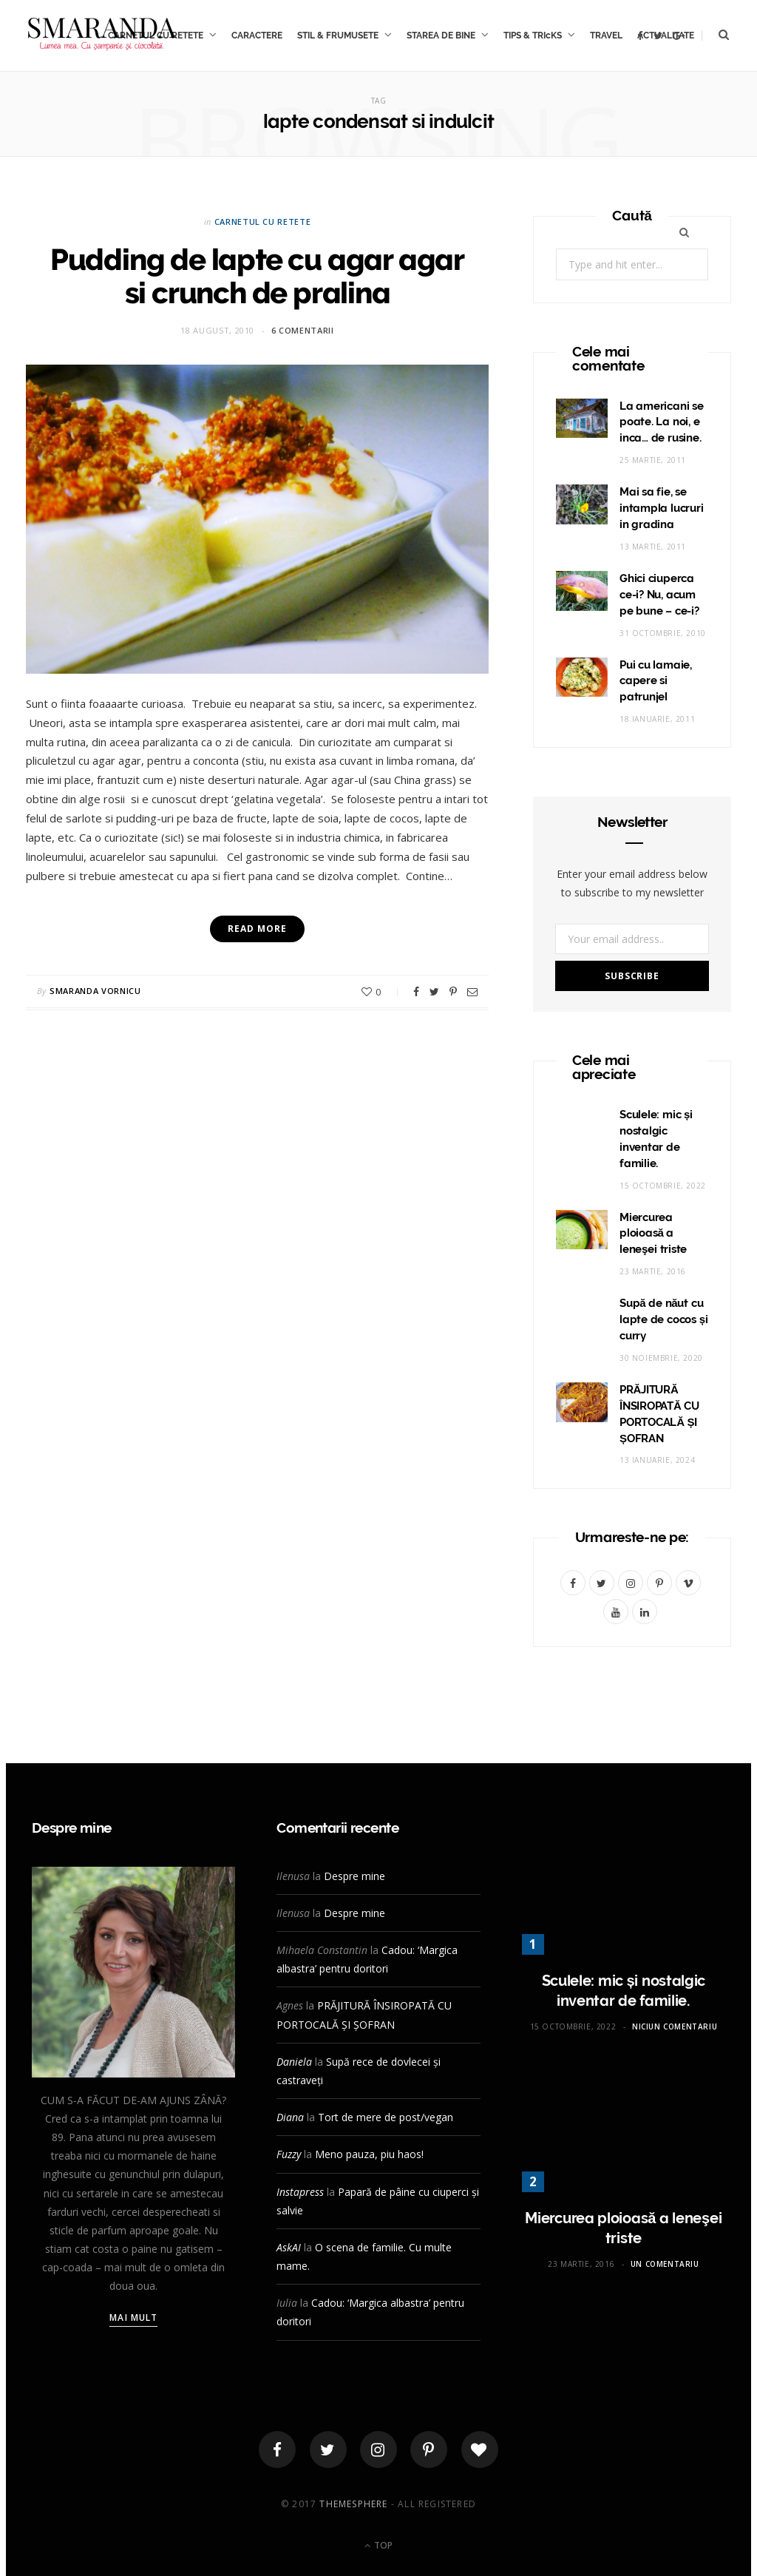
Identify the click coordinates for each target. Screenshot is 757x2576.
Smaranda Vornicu (95, 990)
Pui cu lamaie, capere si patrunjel (655, 681)
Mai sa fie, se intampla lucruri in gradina (661, 508)
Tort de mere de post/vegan (385, 2117)
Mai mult (133, 2317)
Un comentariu (665, 2264)
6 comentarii (302, 330)
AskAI (288, 2247)
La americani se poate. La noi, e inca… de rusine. (661, 422)
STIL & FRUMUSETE (337, 35)
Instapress (300, 2192)
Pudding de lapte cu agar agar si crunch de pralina (257, 276)
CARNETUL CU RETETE (262, 221)
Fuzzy (288, 2154)
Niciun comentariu (674, 2026)
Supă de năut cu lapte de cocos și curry (663, 1319)
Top (378, 2545)
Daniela (294, 2062)
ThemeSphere (353, 2504)
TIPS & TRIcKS (532, 35)
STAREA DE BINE (441, 35)
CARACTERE (256, 35)
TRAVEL (606, 35)
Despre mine (354, 1876)
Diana (290, 2117)
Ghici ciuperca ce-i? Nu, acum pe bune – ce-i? (659, 595)
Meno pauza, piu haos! (369, 2154)
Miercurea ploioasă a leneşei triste (653, 1234)
